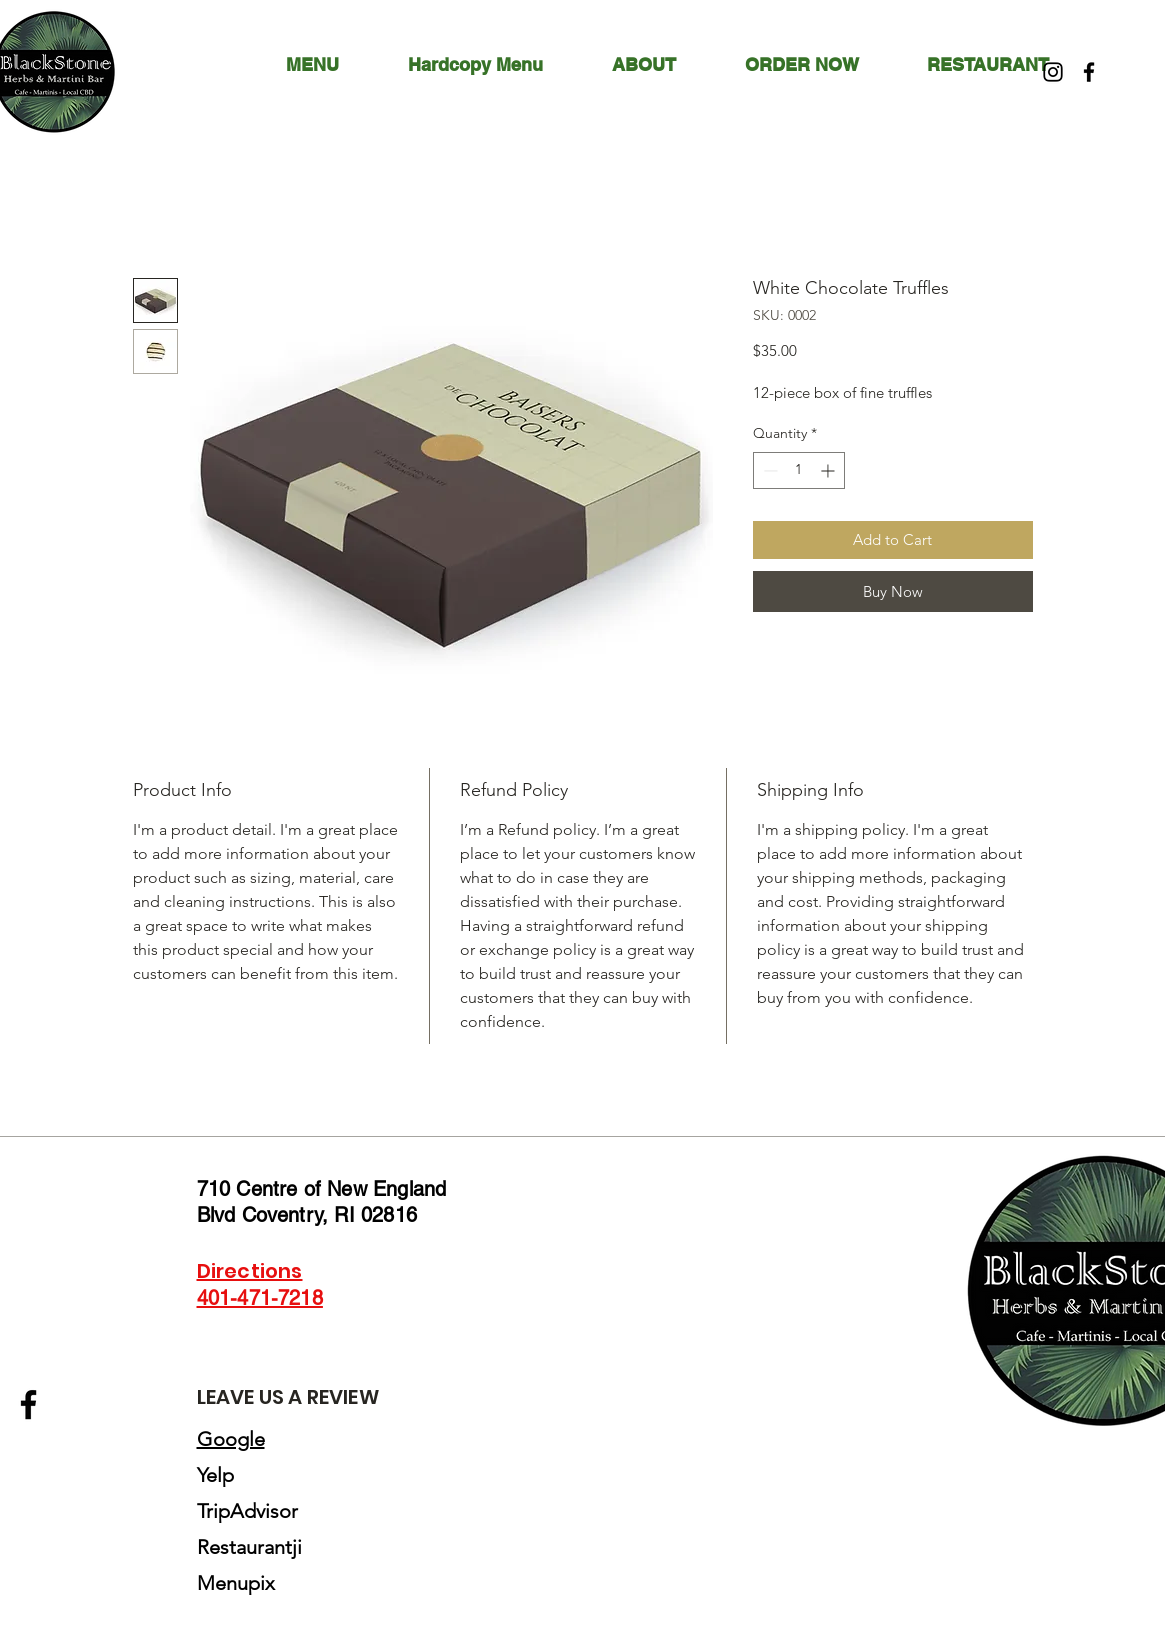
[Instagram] (1053, 72)
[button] (663, 65)
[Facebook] (1089, 72)
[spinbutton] (799, 470)
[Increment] (829, 470)
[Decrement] (768, 470)
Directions (250, 1271)
